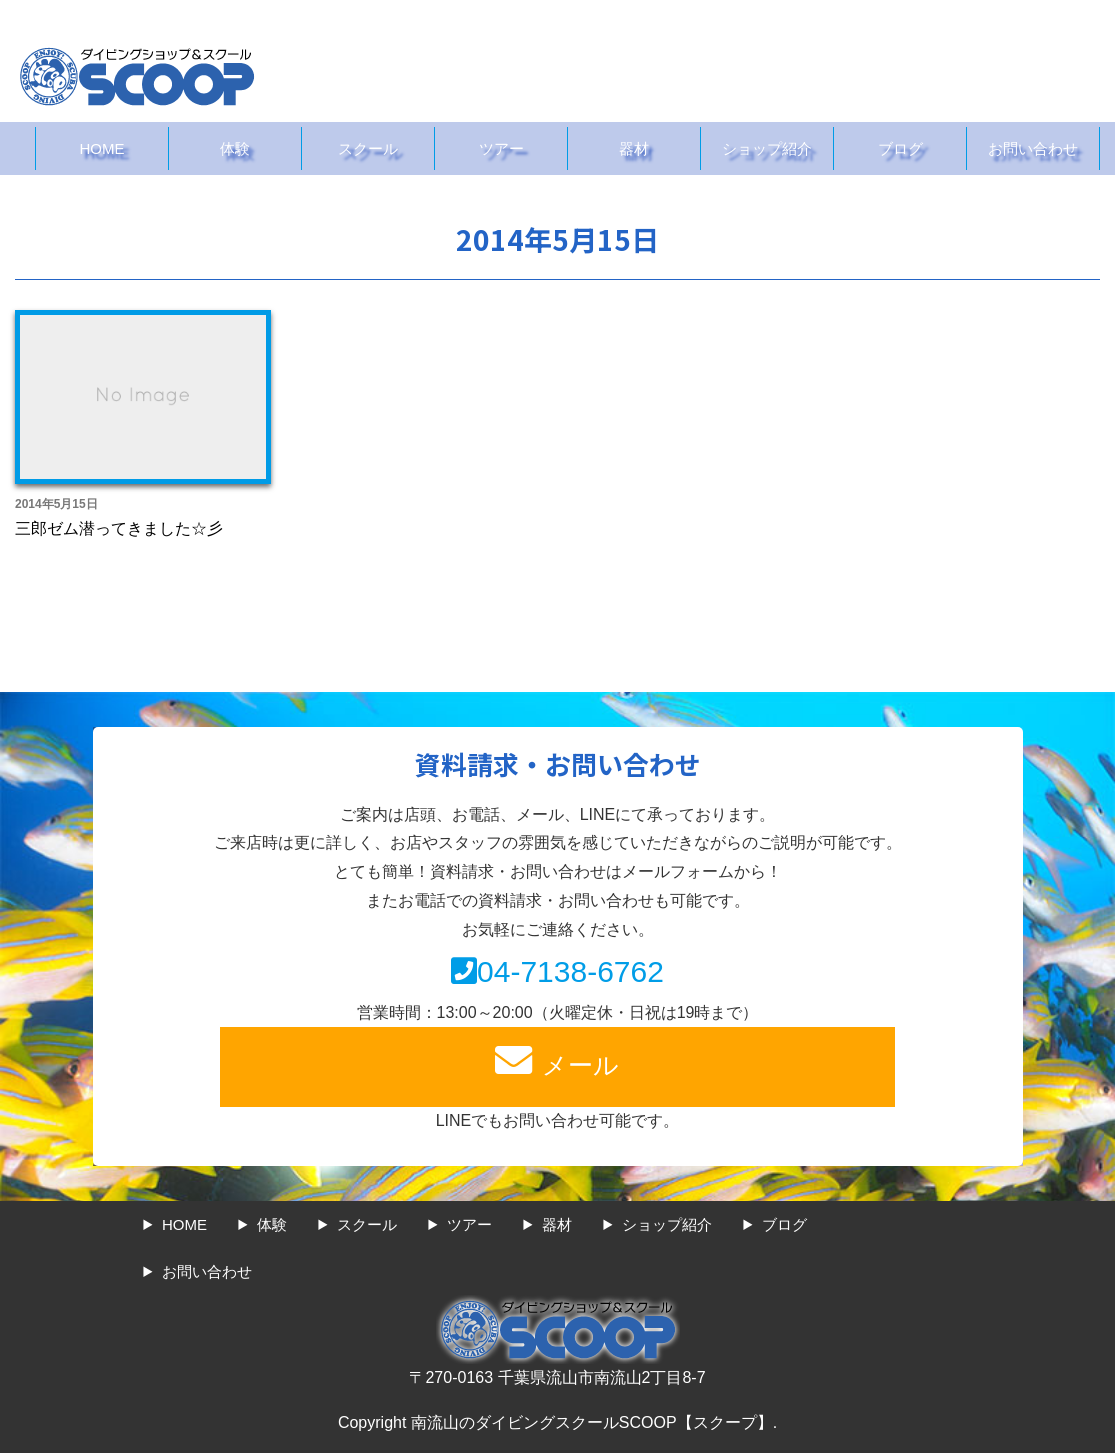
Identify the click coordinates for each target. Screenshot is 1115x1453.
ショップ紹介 (767, 148)
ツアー (501, 148)
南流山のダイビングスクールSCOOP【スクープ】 (592, 1422)
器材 (634, 148)
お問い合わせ (1033, 148)
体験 (235, 148)
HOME (102, 148)
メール (558, 1059)
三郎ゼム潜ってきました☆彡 (119, 528)
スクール (368, 148)
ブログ (900, 148)
